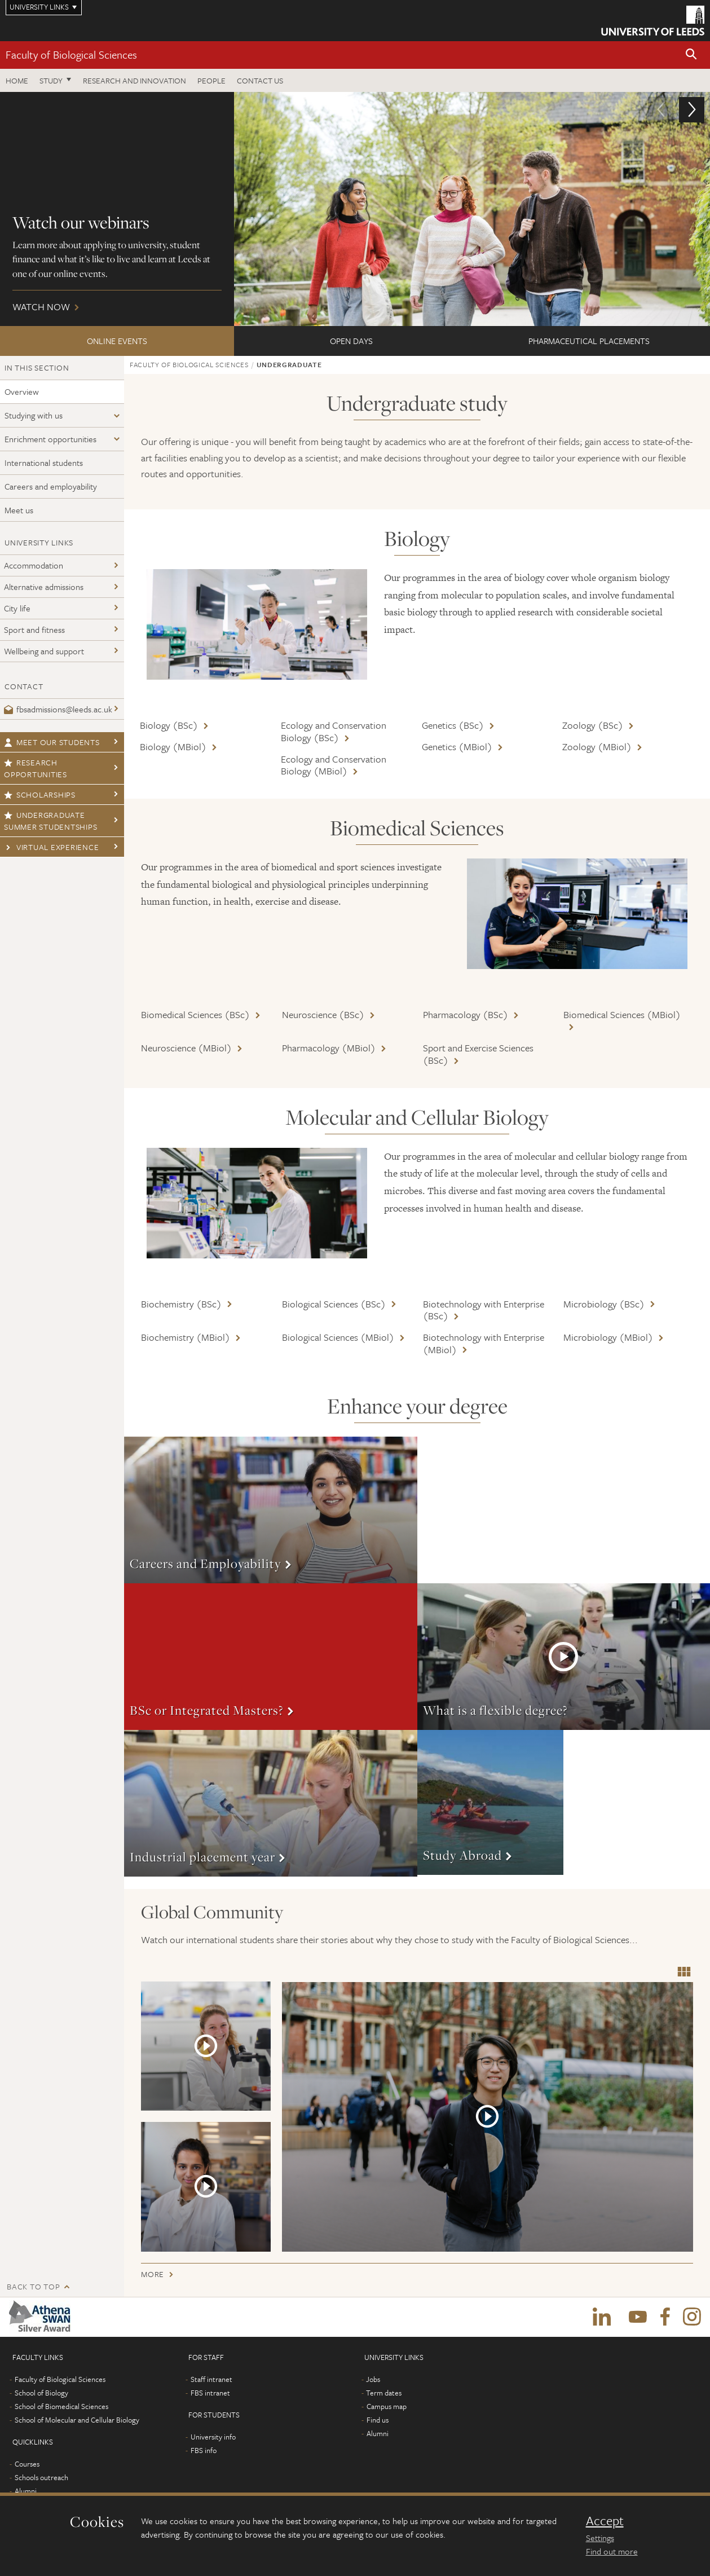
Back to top (33, 2286)
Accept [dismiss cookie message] (605, 2520)
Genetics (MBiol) (457, 746)
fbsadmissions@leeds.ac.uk (58, 709)
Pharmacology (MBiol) (329, 1048)
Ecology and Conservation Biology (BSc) (333, 731)
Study (51, 80)
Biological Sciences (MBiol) (338, 1337)
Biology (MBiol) (173, 746)
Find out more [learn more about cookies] (612, 2551)
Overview (22, 391)
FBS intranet (210, 2392)
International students (44, 462)
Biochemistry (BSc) (181, 1304)
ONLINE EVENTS (117, 340)
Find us (378, 2419)
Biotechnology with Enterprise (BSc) (483, 1310)
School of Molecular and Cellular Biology (77, 2419)
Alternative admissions (43, 586)
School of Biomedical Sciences (61, 2406)
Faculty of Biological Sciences (71, 54)
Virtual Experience (51, 847)
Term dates (384, 2392)
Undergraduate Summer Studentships (50, 821)
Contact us (260, 80)
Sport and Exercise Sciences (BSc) (478, 1054)
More (270, 1510)
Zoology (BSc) (592, 725)
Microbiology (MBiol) (608, 1337)
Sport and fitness (34, 629)
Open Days (351, 340)
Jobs (373, 2379)
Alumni (26, 2490)
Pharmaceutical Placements (589, 340)
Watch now (355, 209)
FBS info (204, 2450)
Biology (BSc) (169, 725)
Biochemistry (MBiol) (185, 1337)
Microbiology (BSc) (604, 1304)
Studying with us (34, 415)
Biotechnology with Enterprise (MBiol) (483, 1343)
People (211, 80)
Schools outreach (41, 2477)
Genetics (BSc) (453, 725)
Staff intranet (211, 2379)
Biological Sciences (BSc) (334, 1304)
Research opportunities (35, 768)
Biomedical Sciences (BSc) (195, 1014)
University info (213, 2436)
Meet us (19, 510)
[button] (691, 55)
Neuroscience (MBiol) (186, 1048)
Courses (27, 2463)
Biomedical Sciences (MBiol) (622, 1014)
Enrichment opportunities (50, 439)
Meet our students (52, 742)
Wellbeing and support (44, 651)
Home (17, 80)
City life (17, 608)
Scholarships (40, 794)
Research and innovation (134, 80)
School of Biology (41, 2392)
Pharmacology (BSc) (465, 1014)
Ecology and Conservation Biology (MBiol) (333, 765)
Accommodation (33, 565)
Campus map (387, 2406)
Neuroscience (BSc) (323, 1014)
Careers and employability (51, 486)
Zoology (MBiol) (597, 746)
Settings (600, 2537)
